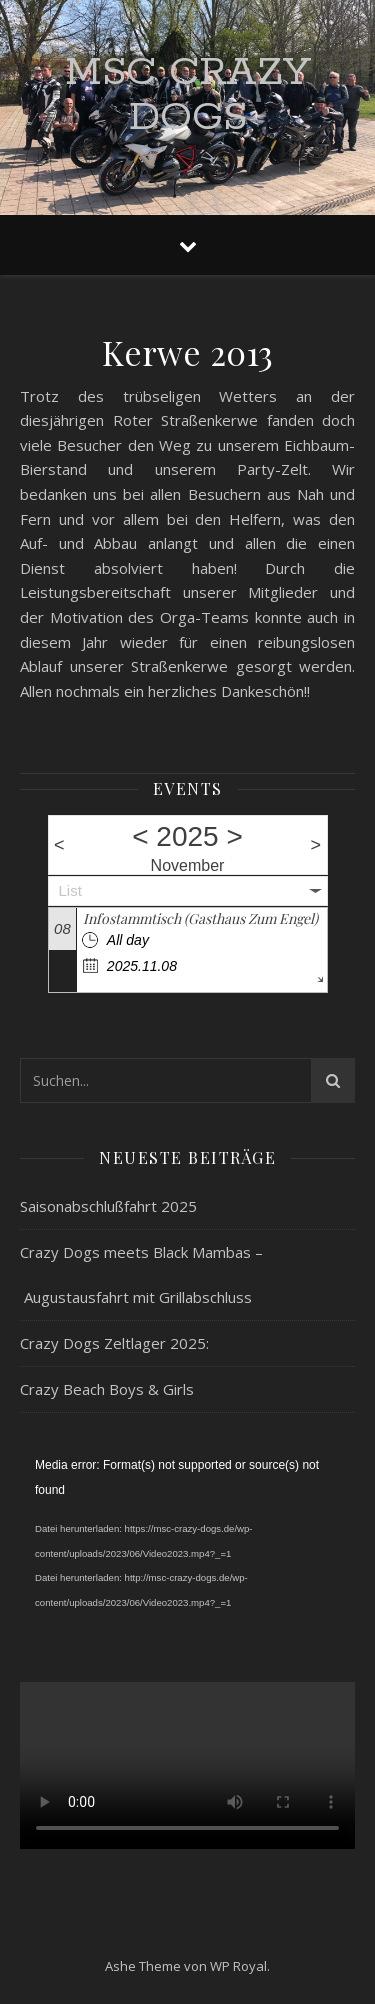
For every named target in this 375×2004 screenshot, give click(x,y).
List (70, 890)
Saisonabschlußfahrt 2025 (108, 1206)
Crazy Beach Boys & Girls (107, 1389)
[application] (187, 1547)
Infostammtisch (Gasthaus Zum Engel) (200, 918)
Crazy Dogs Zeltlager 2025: (114, 1343)
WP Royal (238, 1966)
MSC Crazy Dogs (188, 95)
